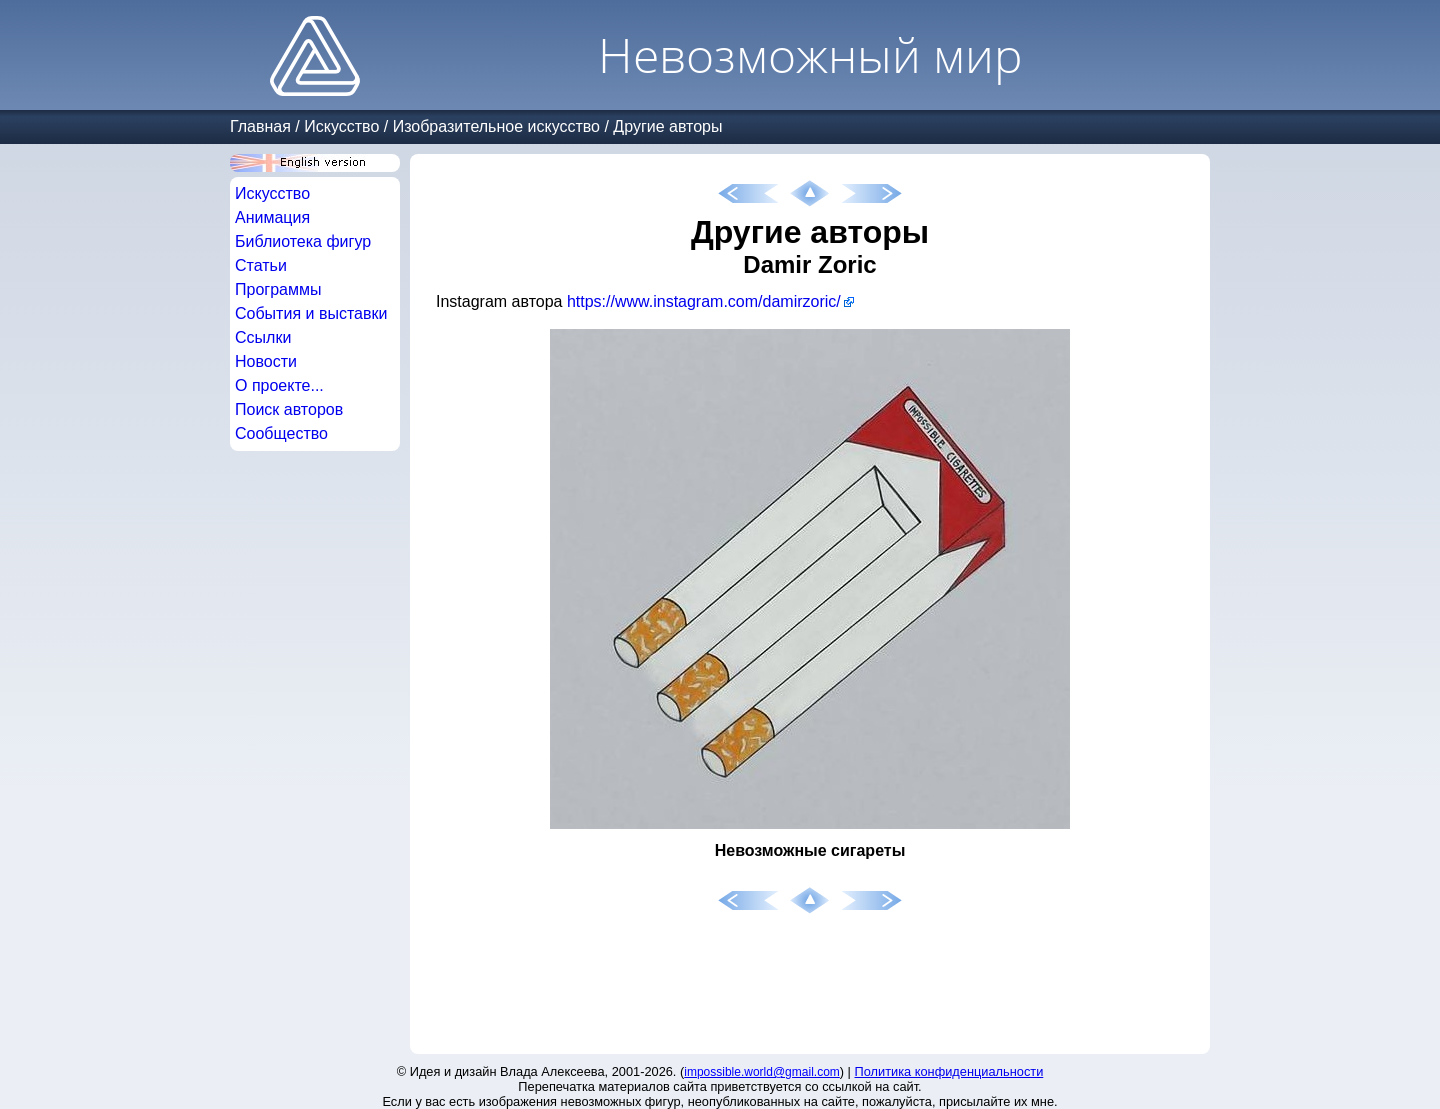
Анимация (272, 217)
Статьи (261, 265)
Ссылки (263, 337)
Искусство (341, 126)
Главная (260, 126)
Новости (266, 361)
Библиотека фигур (303, 241)
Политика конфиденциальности (949, 1071)
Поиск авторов (289, 409)
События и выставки (311, 313)
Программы (278, 289)
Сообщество (281, 433)
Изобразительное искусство (496, 126)
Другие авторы (667, 126)
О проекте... (279, 385)
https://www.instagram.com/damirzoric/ (704, 301)
